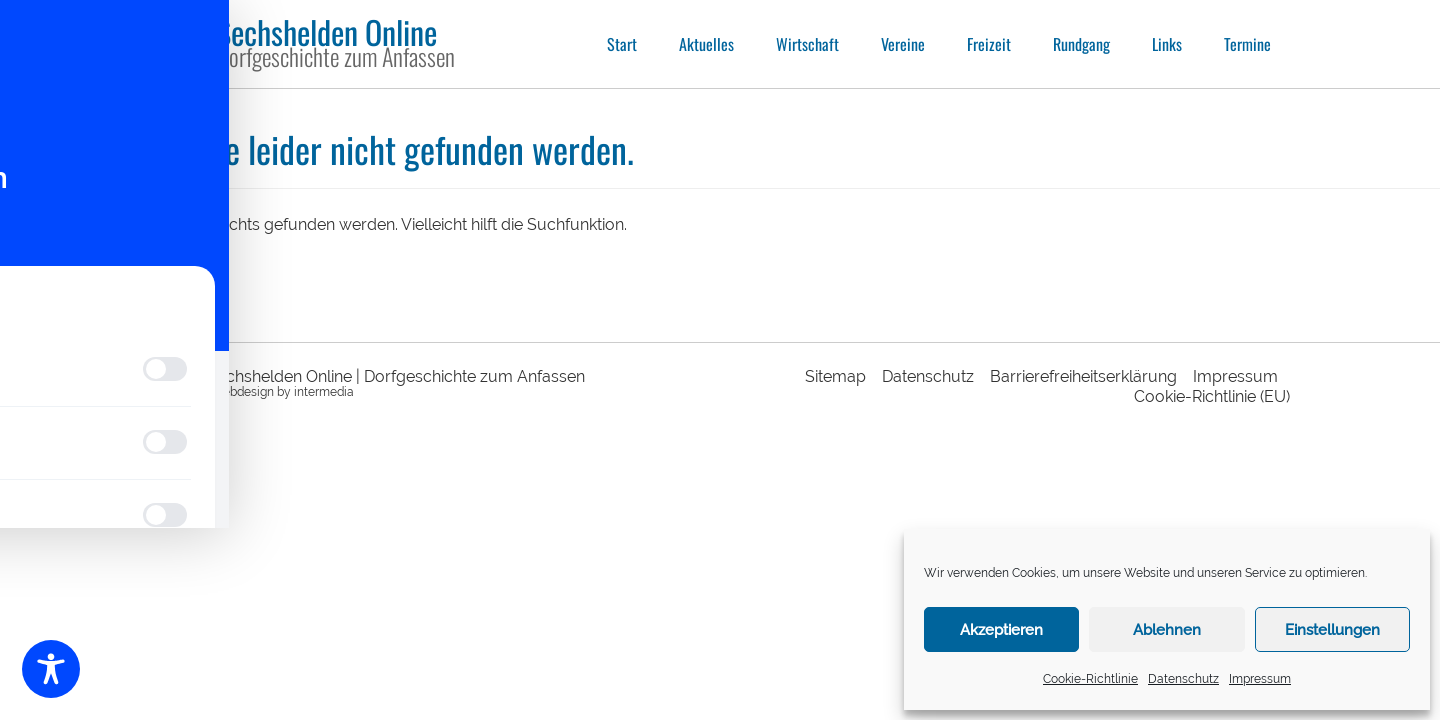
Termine (1247, 44)
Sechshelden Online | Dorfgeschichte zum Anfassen (396, 376)
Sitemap (835, 376)
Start (622, 44)
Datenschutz (1183, 679)
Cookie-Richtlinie (1090, 679)
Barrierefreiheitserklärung (1083, 376)
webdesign (243, 392)
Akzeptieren (1001, 630)
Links (1167, 44)
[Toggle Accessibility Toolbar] (51, 669)
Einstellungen (1332, 630)
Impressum (1260, 679)
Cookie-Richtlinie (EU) (1212, 396)
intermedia (324, 392)
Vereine (903, 44)
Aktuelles (706, 44)
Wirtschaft (807, 44)
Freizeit (989, 44)
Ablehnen (1167, 630)
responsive (180, 392)
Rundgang (1081, 44)
